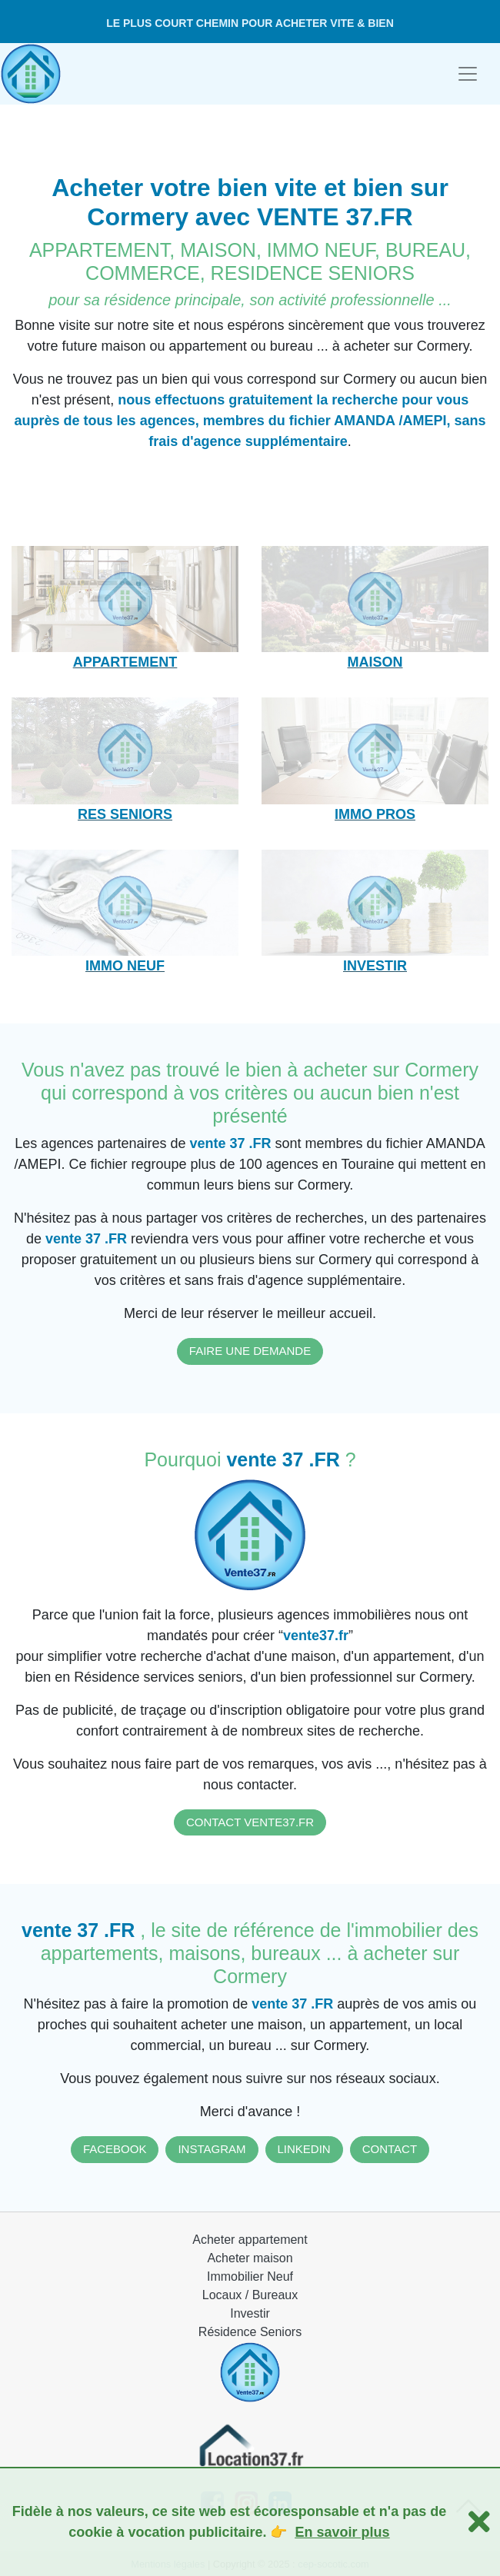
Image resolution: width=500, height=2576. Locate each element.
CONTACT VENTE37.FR (250, 1822)
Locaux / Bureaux (250, 2294)
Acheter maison (249, 2258)
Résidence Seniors (250, 2331)
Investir (250, 2313)
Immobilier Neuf (250, 2276)
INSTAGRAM (211, 2148)
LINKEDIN (304, 2148)
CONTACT (389, 2148)
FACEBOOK (115, 2148)
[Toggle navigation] (467, 73)
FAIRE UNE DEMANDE (250, 1350)
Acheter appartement (249, 2239)
